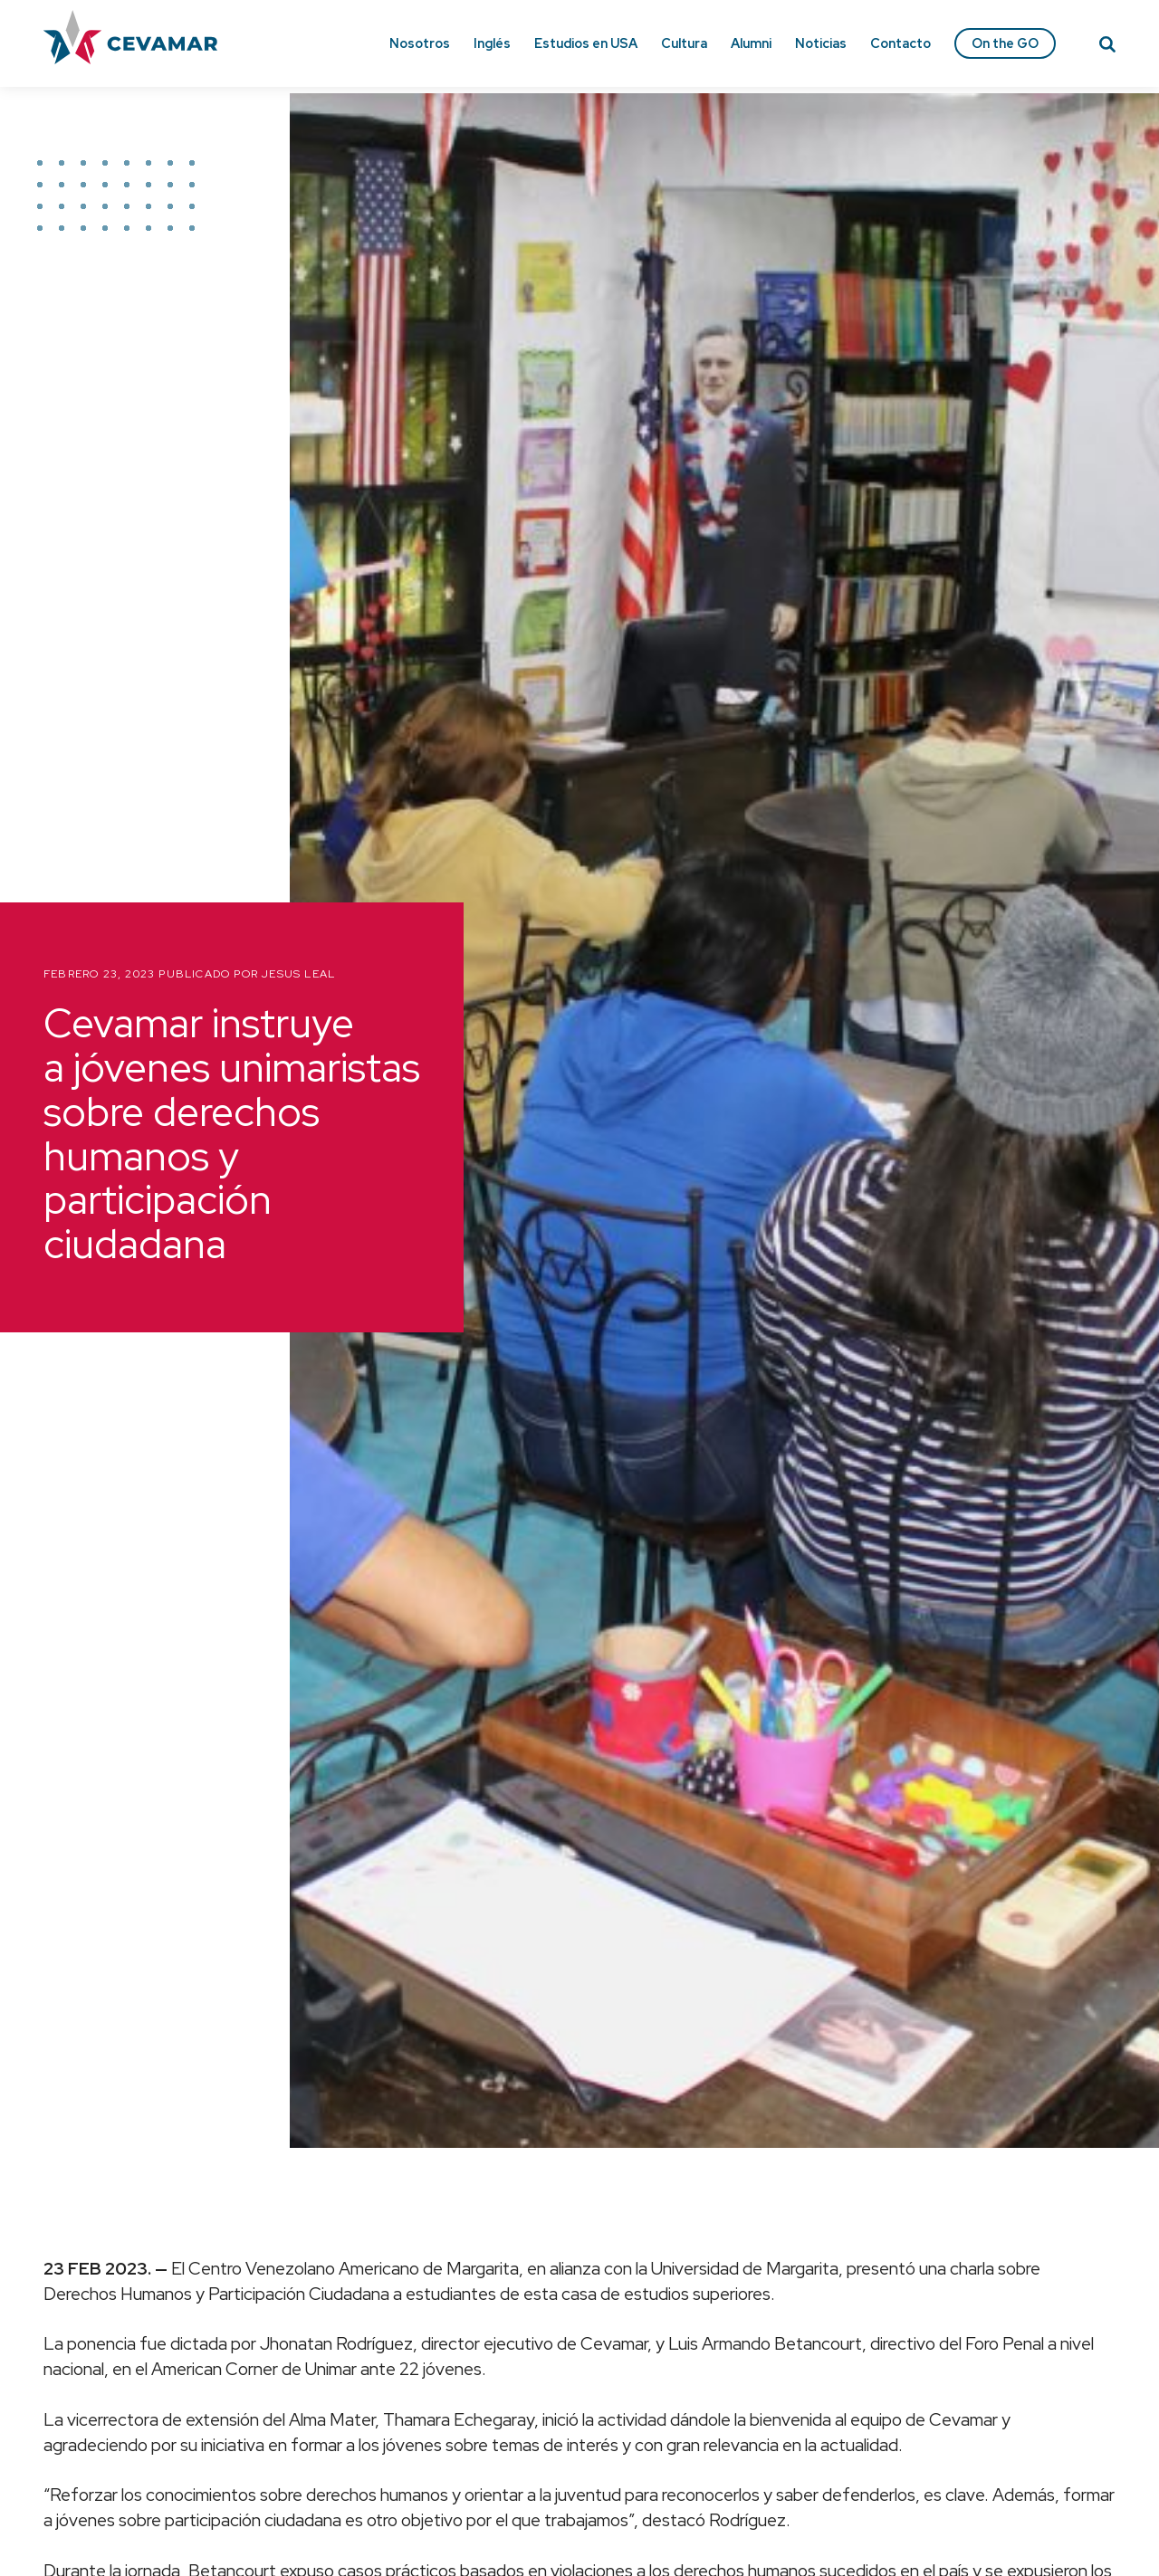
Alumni (751, 43)
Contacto (900, 43)
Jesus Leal (298, 974)
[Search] (1107, 47)
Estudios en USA (585, 43)
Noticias (821, 43)
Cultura (684, 43)
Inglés (492, 43)
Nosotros (419, 43)
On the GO (1005, 43)
